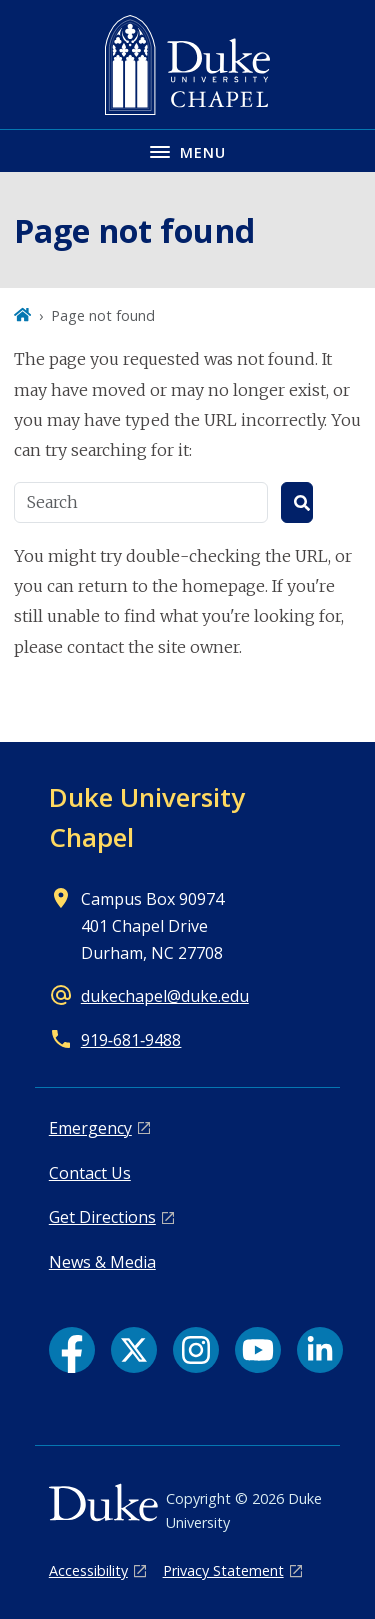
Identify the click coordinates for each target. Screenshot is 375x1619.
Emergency (90, 1128)
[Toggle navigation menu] (187, 150)
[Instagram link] (196, 1350)
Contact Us (90, 1173)
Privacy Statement (223, 1570)
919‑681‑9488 (131, 1040)
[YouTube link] (258, 1350)
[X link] (134, 1350)
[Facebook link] (72, 1350)
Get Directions (102, 1217)
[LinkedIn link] (320, 1350)
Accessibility (88, 1570)
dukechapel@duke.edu (165, 996)
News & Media (102, 1262)
